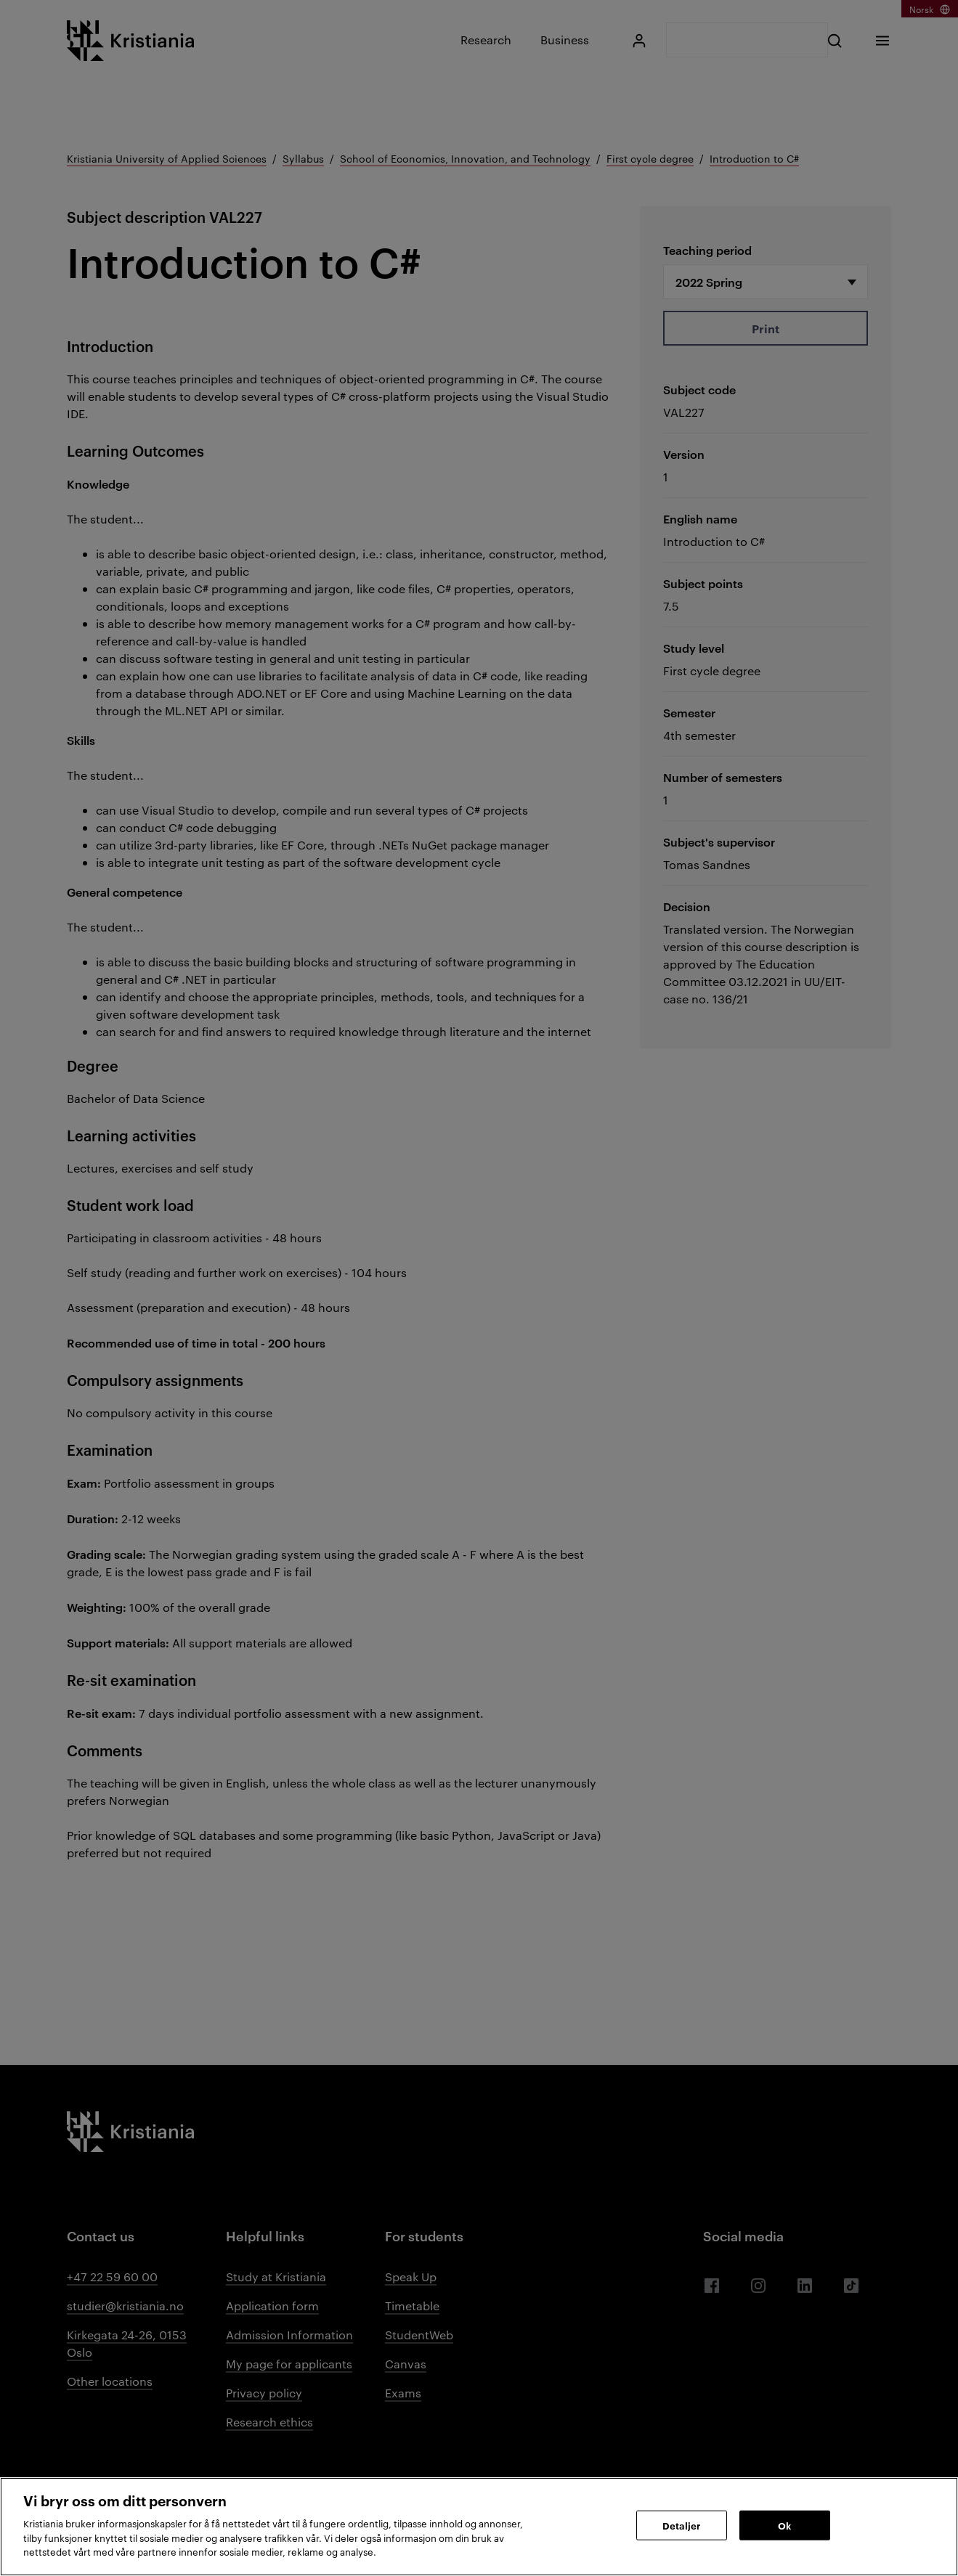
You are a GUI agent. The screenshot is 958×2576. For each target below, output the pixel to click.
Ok (784, 2524)
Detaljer (681, 2524)
